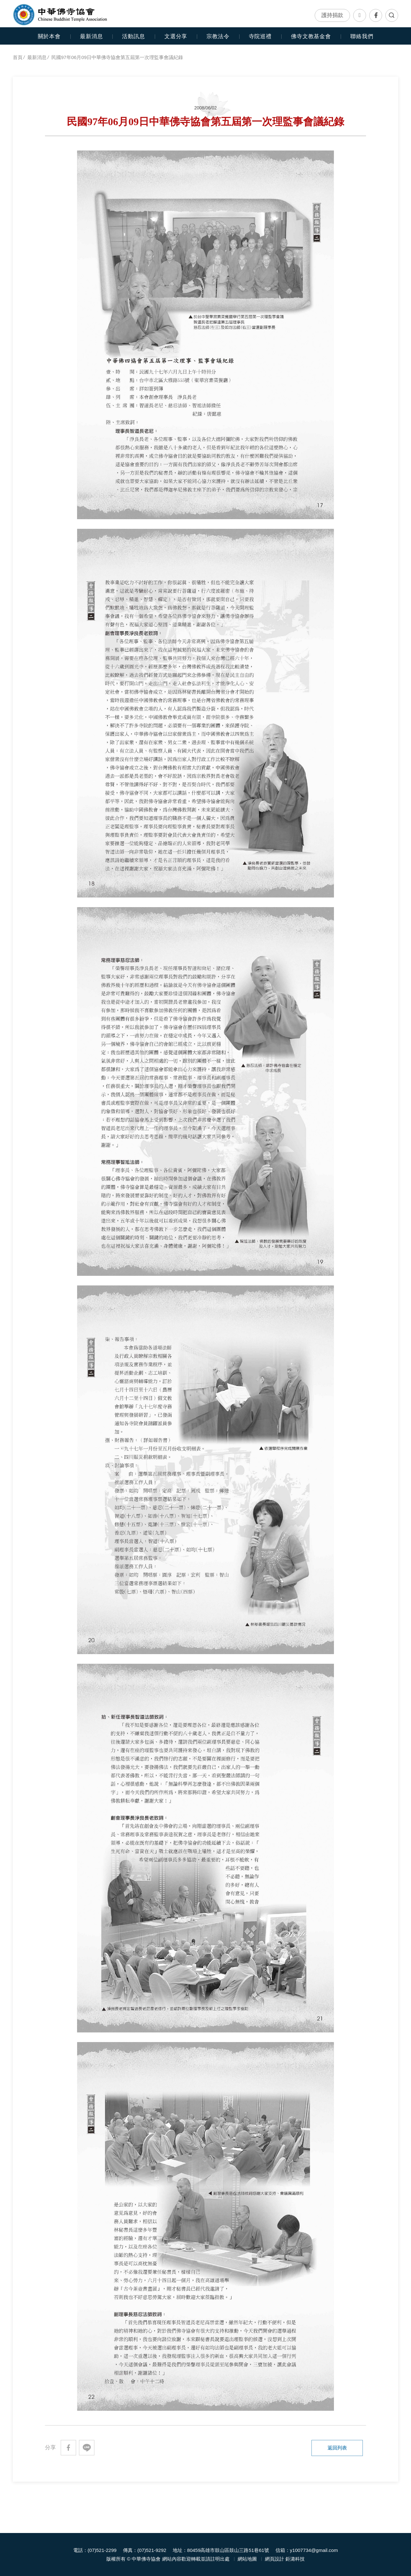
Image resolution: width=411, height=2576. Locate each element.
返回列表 (337, 2448)
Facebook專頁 (375, 15)
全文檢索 (391, 15)
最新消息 (91, 36)
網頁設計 (274, 2559)
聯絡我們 (359, 15)
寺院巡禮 (260, 36)
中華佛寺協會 (60, 14)
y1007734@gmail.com (314, 2550)
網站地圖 (247, 2559)
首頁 (17, 57)
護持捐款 (332, 15)
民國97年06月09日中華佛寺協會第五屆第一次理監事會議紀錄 (117, 57)
